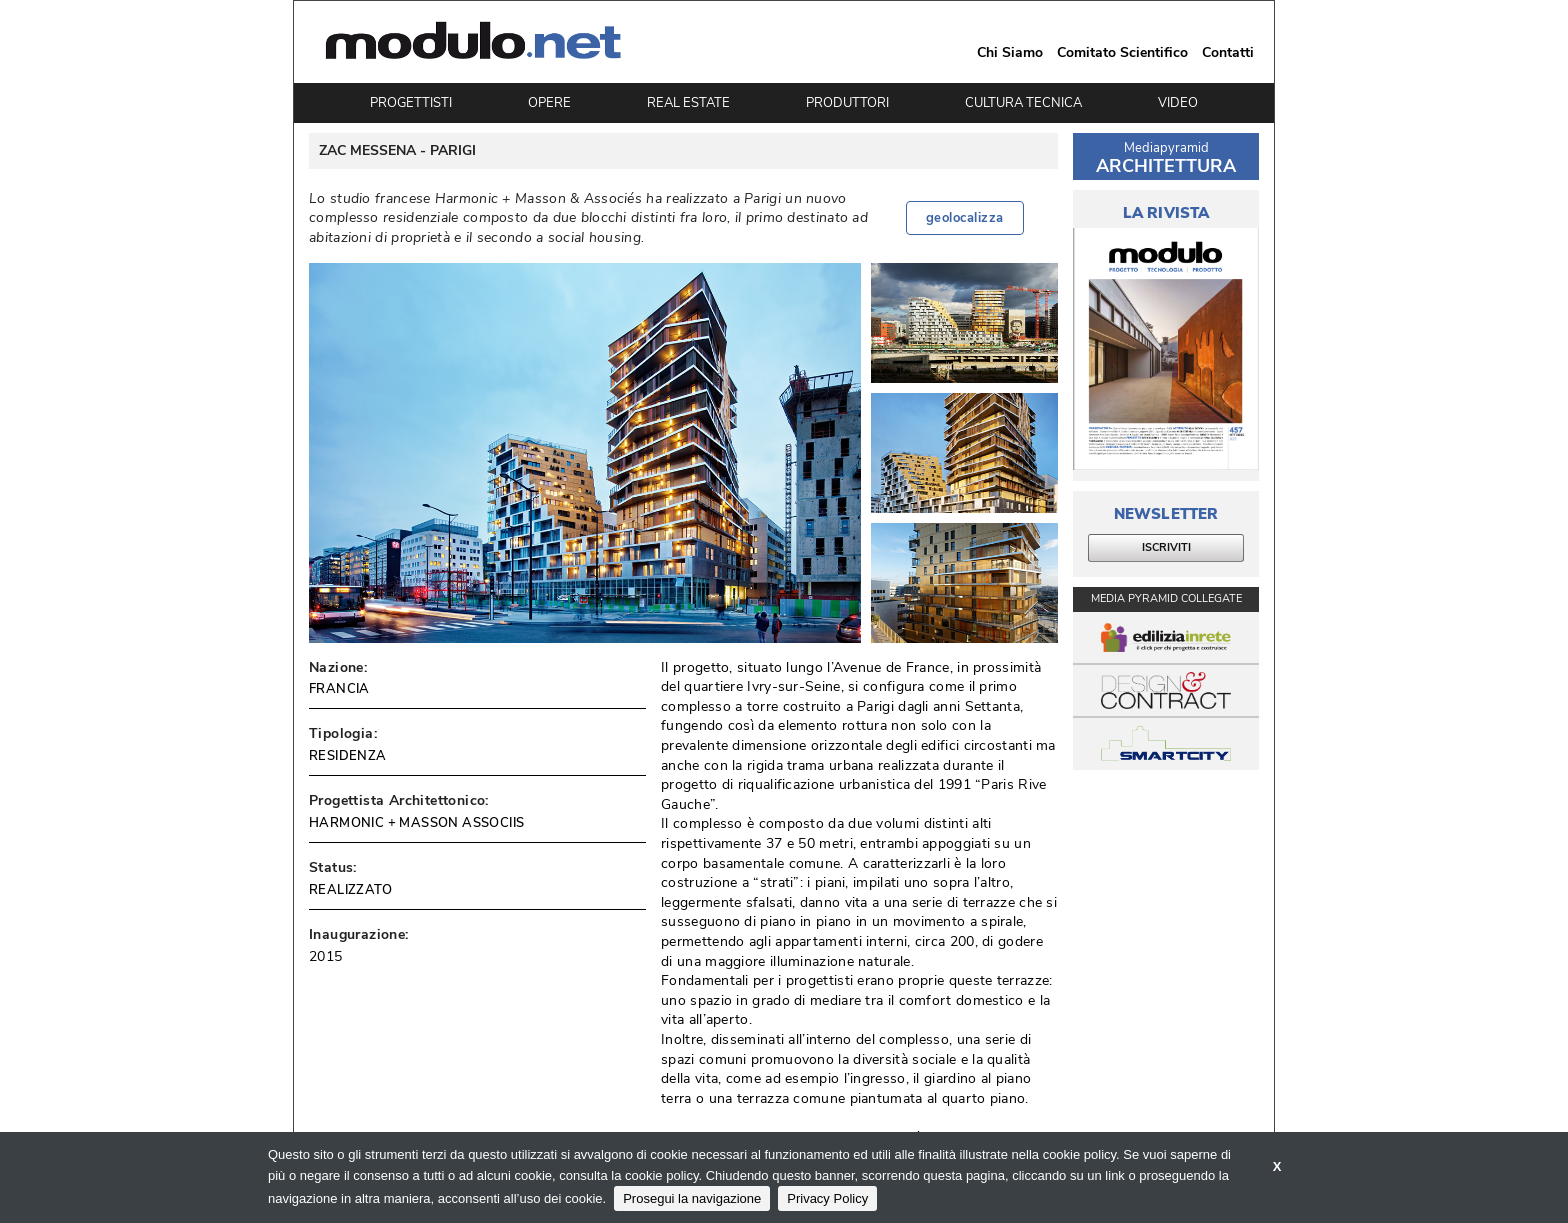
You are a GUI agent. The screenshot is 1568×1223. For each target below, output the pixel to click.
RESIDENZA (348, 756)
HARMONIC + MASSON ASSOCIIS (416, 823)
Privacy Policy (827, 1198)
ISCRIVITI (1166, 547)
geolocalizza (965, 218)
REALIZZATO (350, 890)
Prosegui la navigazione (692, 1198)
